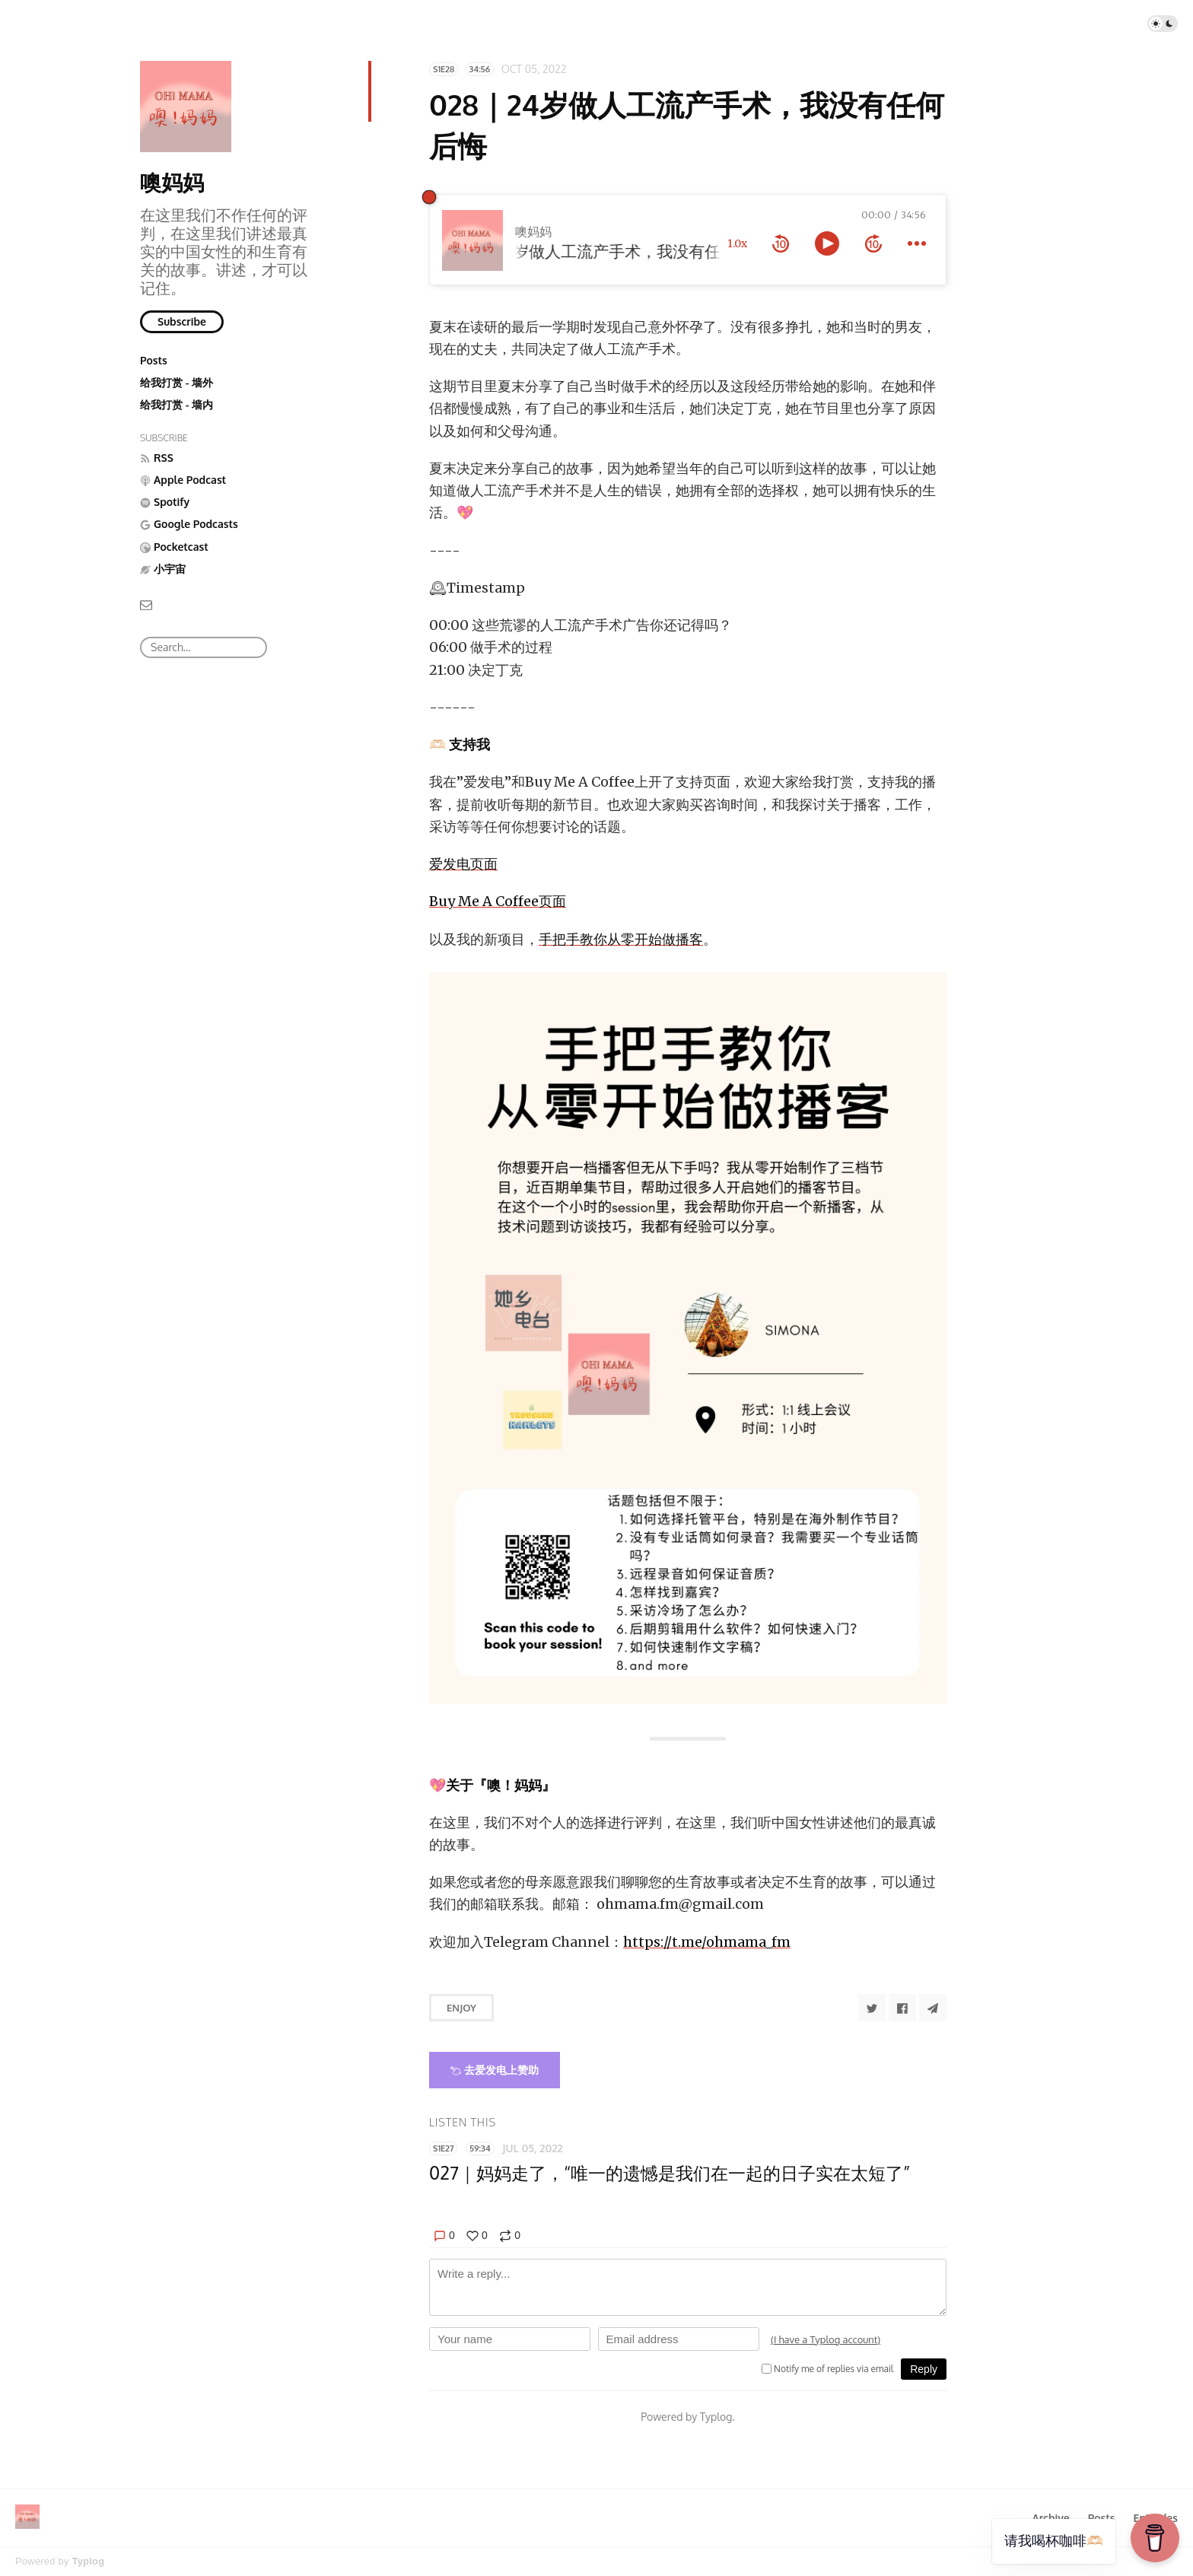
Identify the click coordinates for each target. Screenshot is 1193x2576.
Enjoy (461, 2008)
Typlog (88, 2561)
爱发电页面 (463, 864)
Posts (153, 360)
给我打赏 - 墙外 (176, 382)
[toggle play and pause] (827, 243)
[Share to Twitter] (872, 2007)
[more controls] (917, 243)
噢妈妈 (172, 182)
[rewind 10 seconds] (780, 243)
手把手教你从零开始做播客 (621, 939)
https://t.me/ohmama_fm (707, 1942)
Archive (1050, 2517)
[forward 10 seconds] (873, 243)
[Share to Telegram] (932, 2007)
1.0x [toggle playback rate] (737, 243)
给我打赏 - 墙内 (176, 404)
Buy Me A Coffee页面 (497, 901)
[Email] (146, 603)
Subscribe (181, 321)
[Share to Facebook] (902, 2007)
